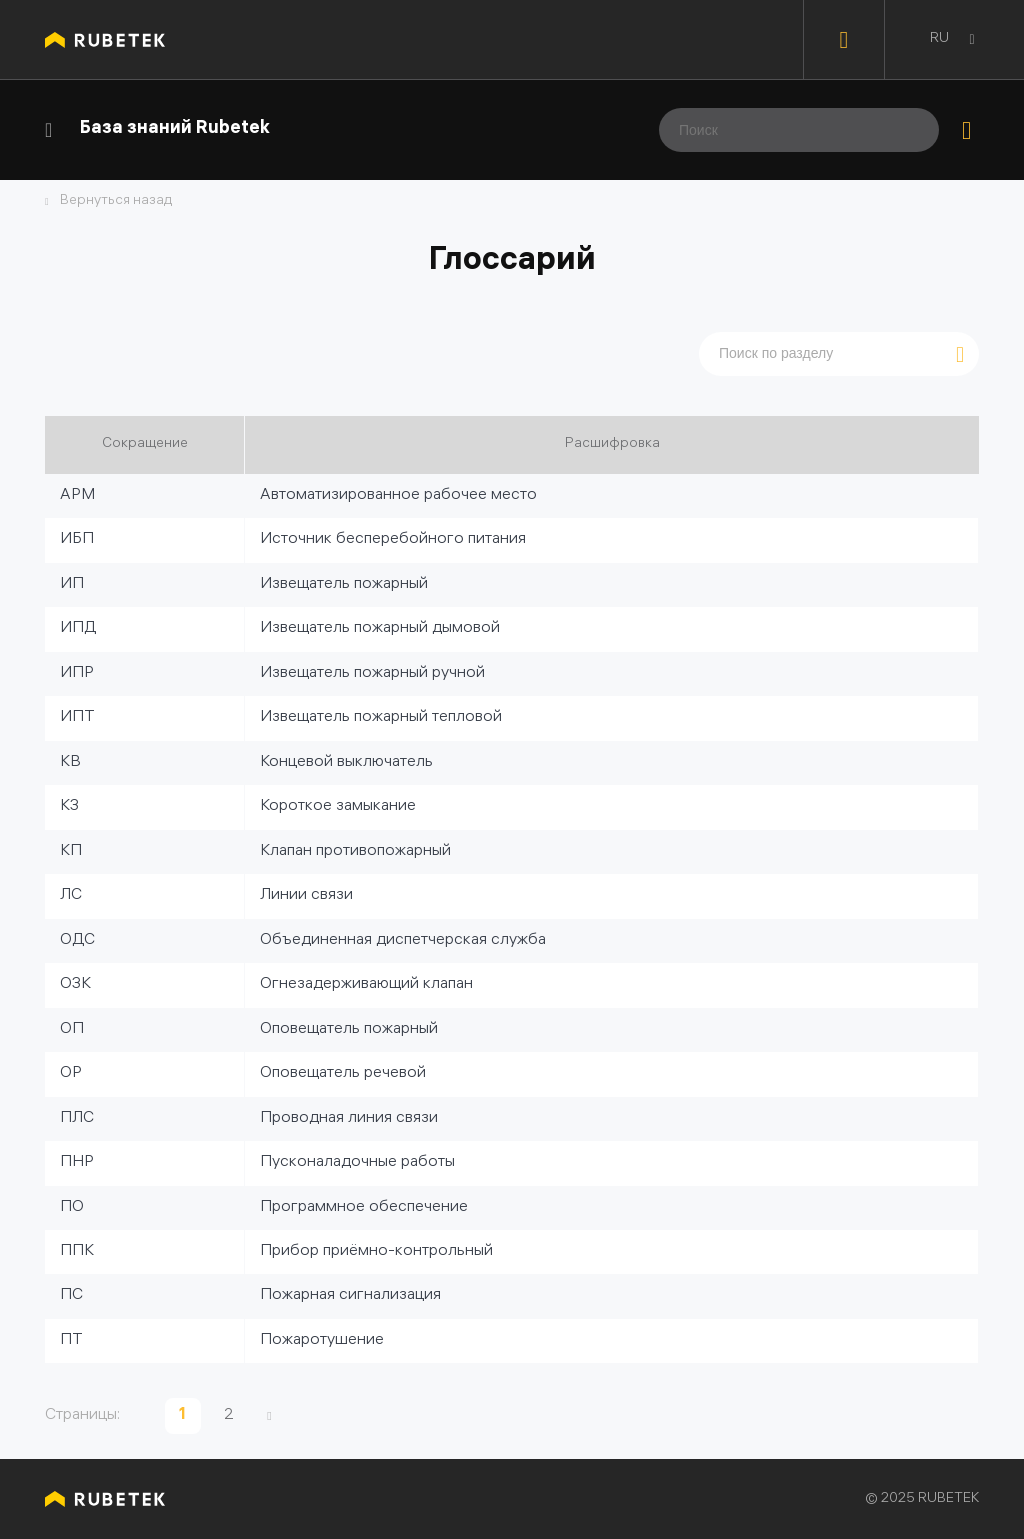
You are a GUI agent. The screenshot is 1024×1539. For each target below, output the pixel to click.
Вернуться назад (116, 202)
